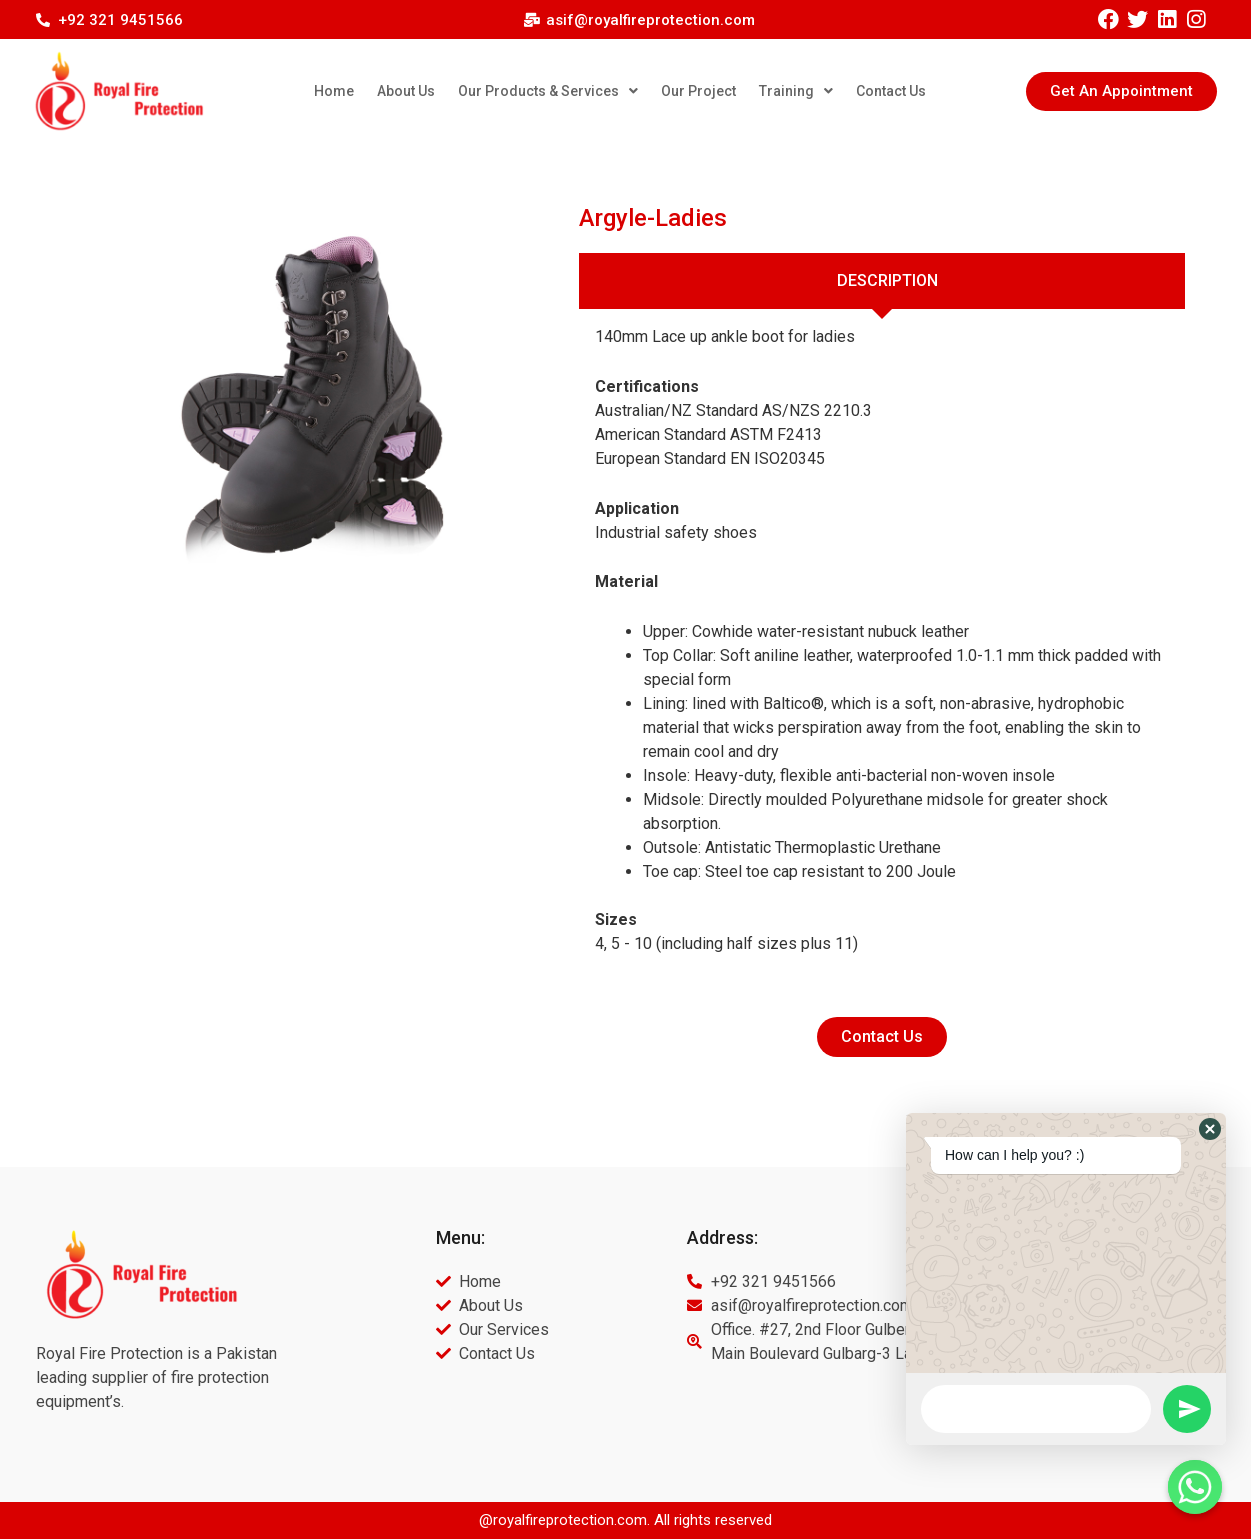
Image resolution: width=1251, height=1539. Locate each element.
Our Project (698, 91)
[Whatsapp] (1195, 1487)
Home (334, 91)
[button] (1121, 91)
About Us (406, 91)
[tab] (882, 281)
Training (796, 91)
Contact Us (891, 91)
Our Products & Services (548, 91)
